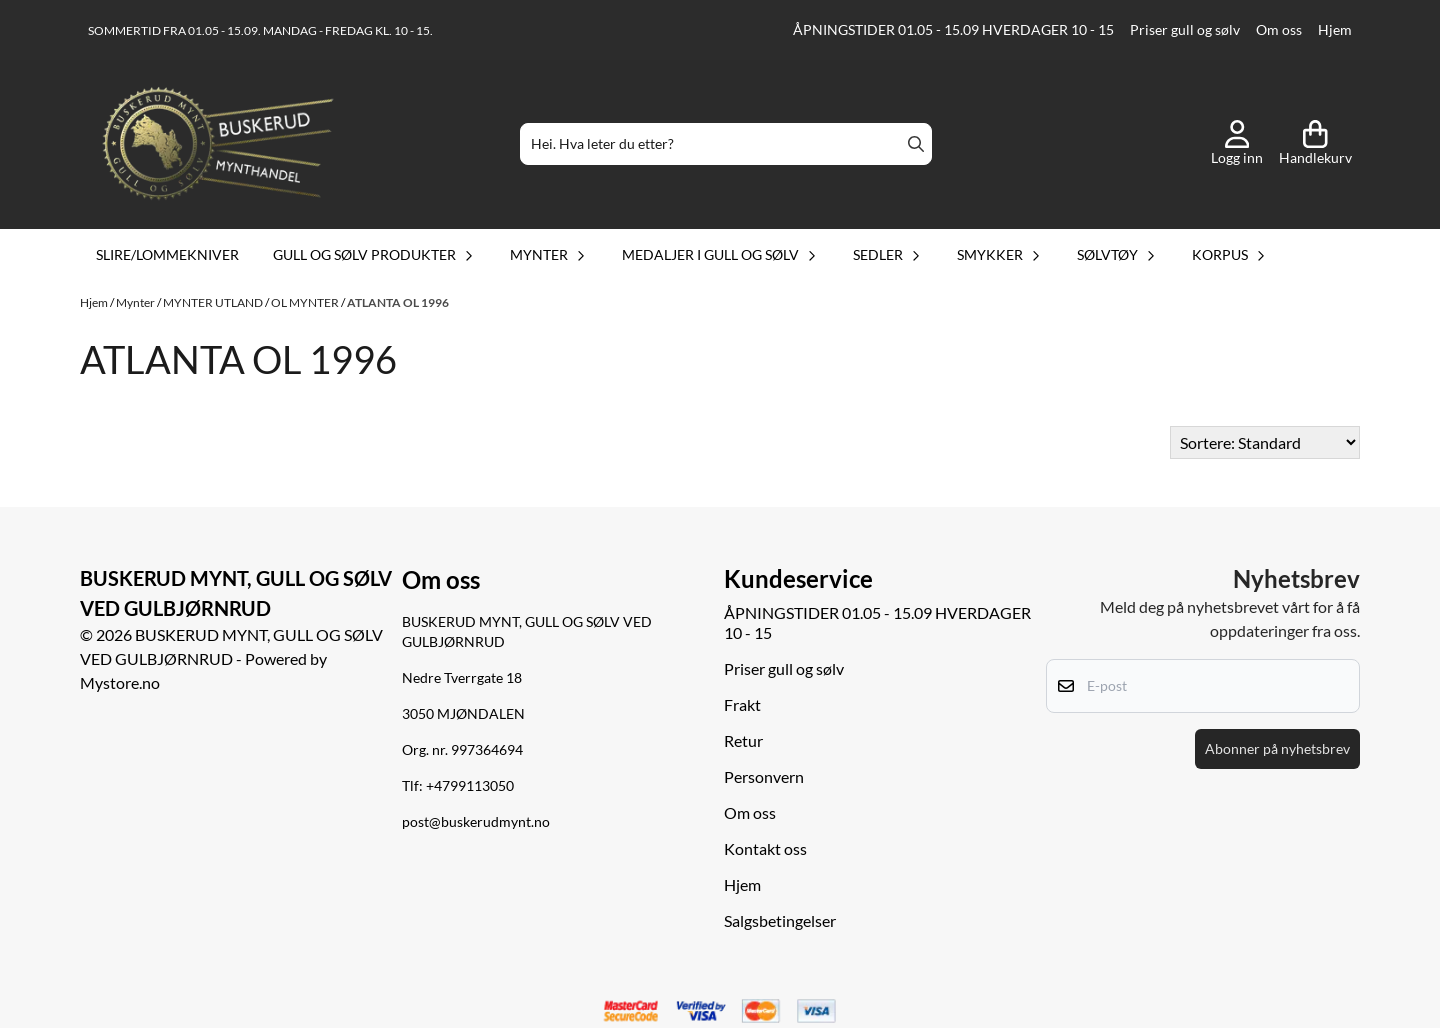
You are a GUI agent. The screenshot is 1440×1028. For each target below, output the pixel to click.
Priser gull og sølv (1185, 30)
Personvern (764, 776)
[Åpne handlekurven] (1315, 144)
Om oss (1279, 30)
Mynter (136, 302)
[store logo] (218, 144)
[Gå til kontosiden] (1237, 144)
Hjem (1335, 30)
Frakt (742, 704)
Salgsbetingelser (780, 920)
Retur (743, 740)
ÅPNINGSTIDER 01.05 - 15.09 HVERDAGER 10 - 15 (953, 30)
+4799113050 (470, 786)
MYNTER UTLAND (214, 302)
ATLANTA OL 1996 (398, 302)
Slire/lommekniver (167, 254)
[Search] (916, 144)
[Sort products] (1265, 442)
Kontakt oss (765, 848)
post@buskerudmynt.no (476, 822)
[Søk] (726, 144)
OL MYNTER (306, 302)
